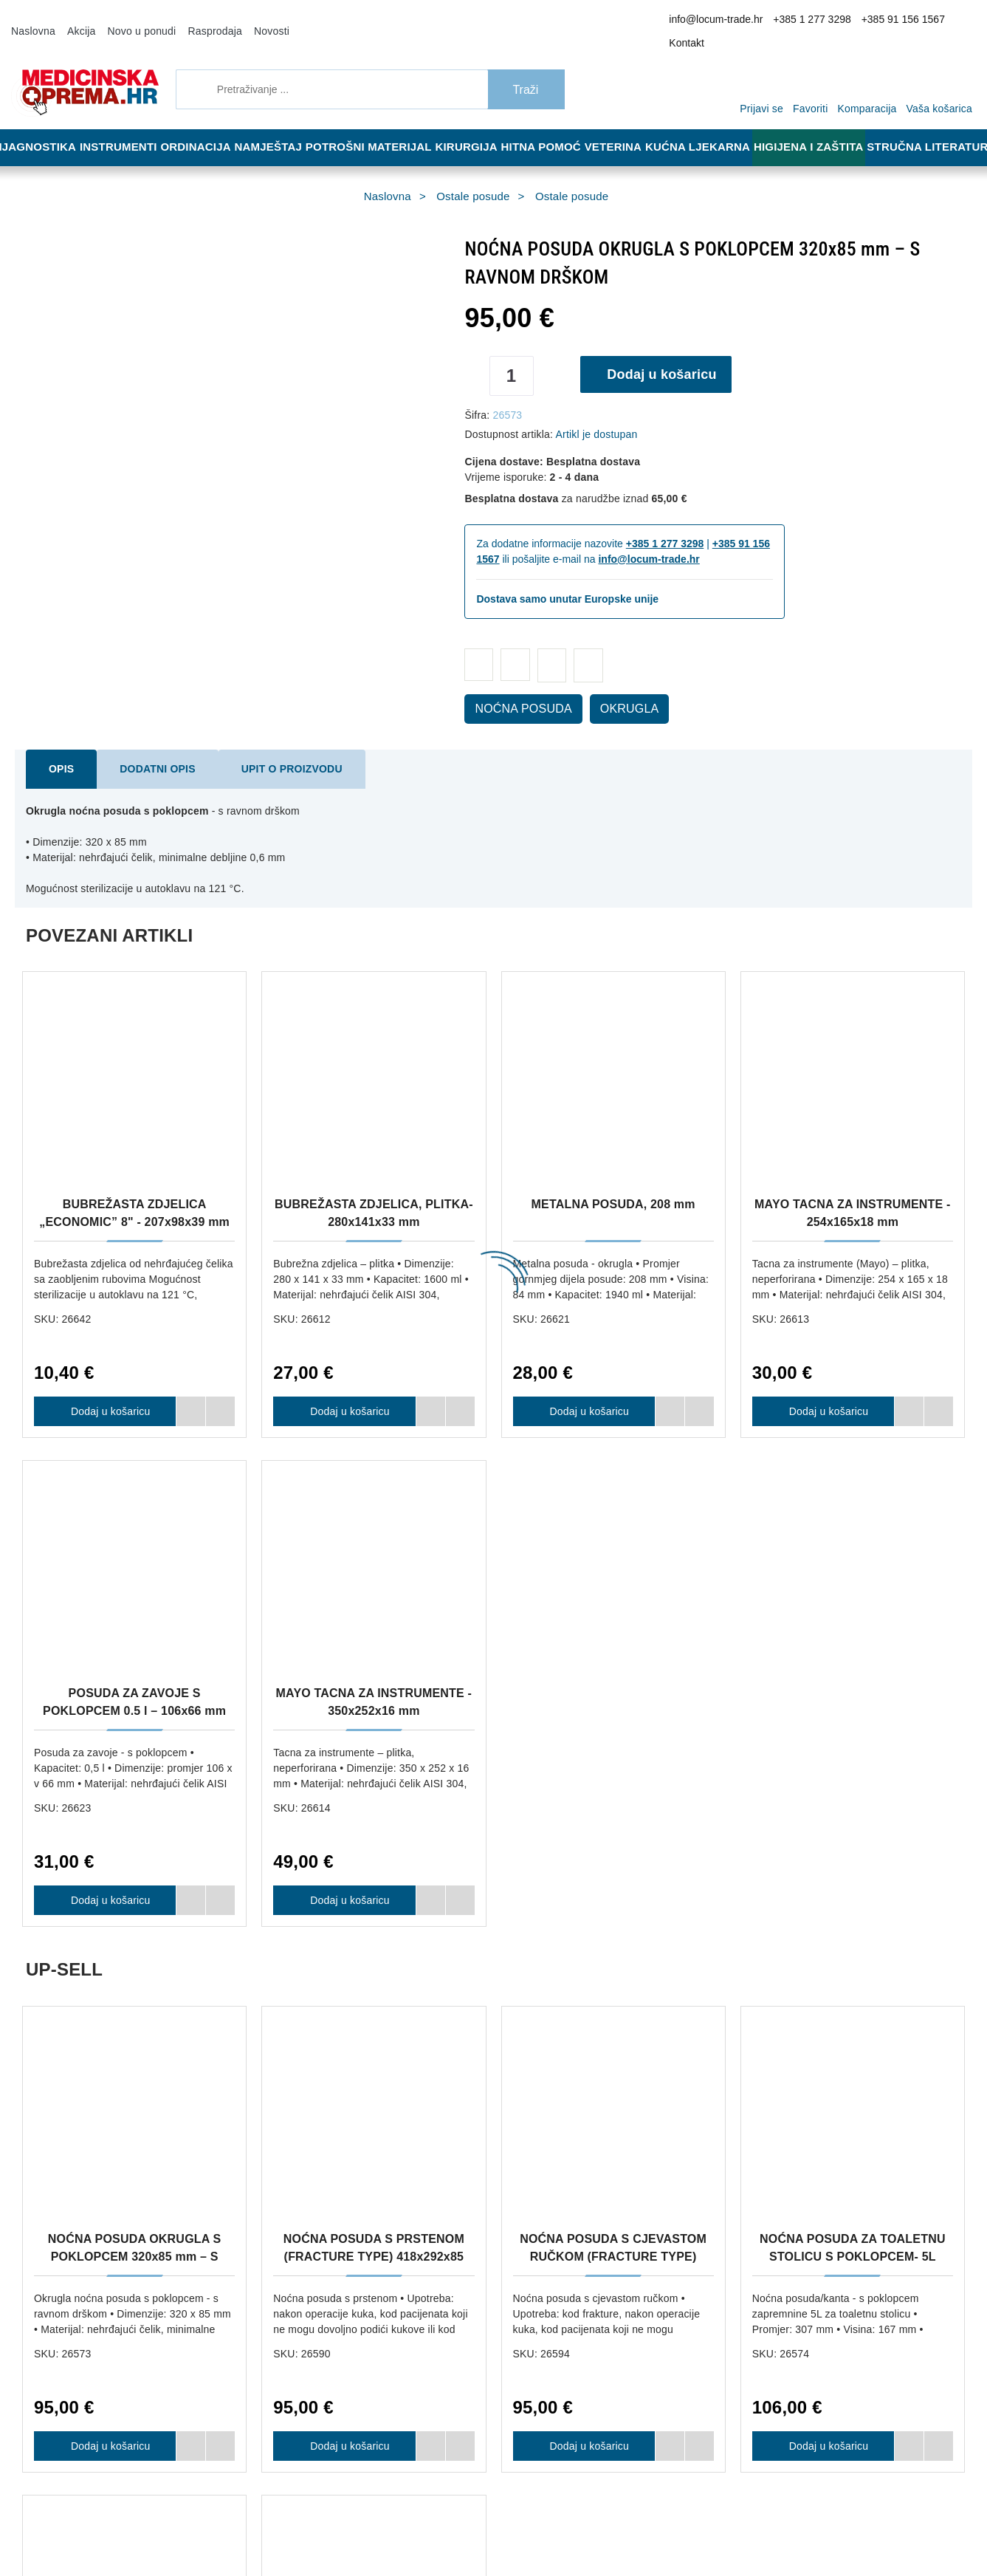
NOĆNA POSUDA (514, 689)
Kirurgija (473, 127)
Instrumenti (121, 127)
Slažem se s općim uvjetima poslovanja (777, 2565)
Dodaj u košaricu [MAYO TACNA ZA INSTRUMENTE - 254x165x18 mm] (824, 1391)
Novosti (247, 21)
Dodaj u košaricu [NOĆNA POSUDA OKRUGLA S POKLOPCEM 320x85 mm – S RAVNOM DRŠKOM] (105, 1937)
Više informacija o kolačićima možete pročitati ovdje (247, 2501)
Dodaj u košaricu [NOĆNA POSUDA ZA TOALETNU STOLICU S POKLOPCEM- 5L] (824, 1937)
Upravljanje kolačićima (505, 2135)
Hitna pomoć (550, 127)
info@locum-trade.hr (724, 21)
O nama (274, 2069)
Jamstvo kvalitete (495, 2113)
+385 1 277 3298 (809, 21)
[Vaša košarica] (943, 68)
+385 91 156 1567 (890, 21)
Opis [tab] (59, 749)
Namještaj (279, 127)
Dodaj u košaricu (667, 354)
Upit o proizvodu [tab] (262, 749)
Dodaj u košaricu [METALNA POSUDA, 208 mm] (584, 1391)
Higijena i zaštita (818, 127)
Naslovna (31, 21)
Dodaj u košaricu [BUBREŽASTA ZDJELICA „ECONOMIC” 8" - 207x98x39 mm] (105, 1391)
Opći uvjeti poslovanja (303, 2091)
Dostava (475, 2069)
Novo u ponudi (130, 21)
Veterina (627, 127)
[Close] (211, 2526)
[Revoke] (370, 2527)
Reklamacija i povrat (500, 2091)
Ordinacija (202, 127)
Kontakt (953, 21)
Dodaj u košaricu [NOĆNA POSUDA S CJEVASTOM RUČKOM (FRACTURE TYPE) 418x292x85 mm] (584, 1937)
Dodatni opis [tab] (145, 749)
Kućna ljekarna (711, 127)
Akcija (75, 21)
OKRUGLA (606, 689)
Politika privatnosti (297, 2135)
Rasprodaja (195, 21)
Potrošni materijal (377, 127)
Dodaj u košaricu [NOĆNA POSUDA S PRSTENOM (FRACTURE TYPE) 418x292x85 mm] (344, 1937)
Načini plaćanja (290, 2113)
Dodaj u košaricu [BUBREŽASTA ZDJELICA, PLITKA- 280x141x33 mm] (344, 1391)
